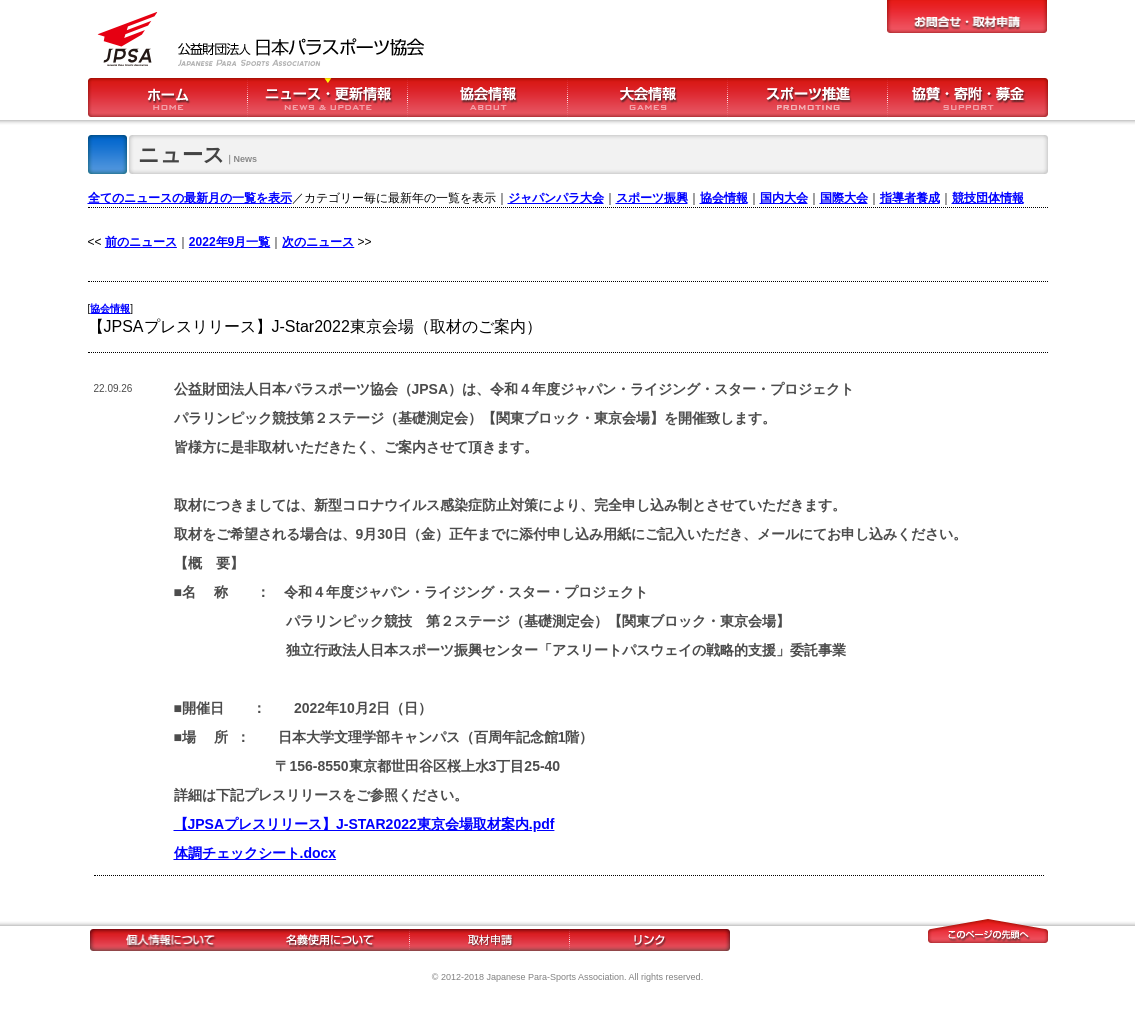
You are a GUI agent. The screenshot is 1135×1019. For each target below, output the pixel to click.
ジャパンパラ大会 (556, 198)
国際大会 (844, 198)
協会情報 (724, 198)
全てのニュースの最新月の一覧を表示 (190, 198)
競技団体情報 (988, 198)
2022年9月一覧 (229, 242)
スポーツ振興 (652, 198)
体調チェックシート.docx (255, 853)
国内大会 (784, 198)
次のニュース (318, 242)
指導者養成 (910, 198)
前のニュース (141, 242)
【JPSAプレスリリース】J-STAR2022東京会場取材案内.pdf (364, 824)
